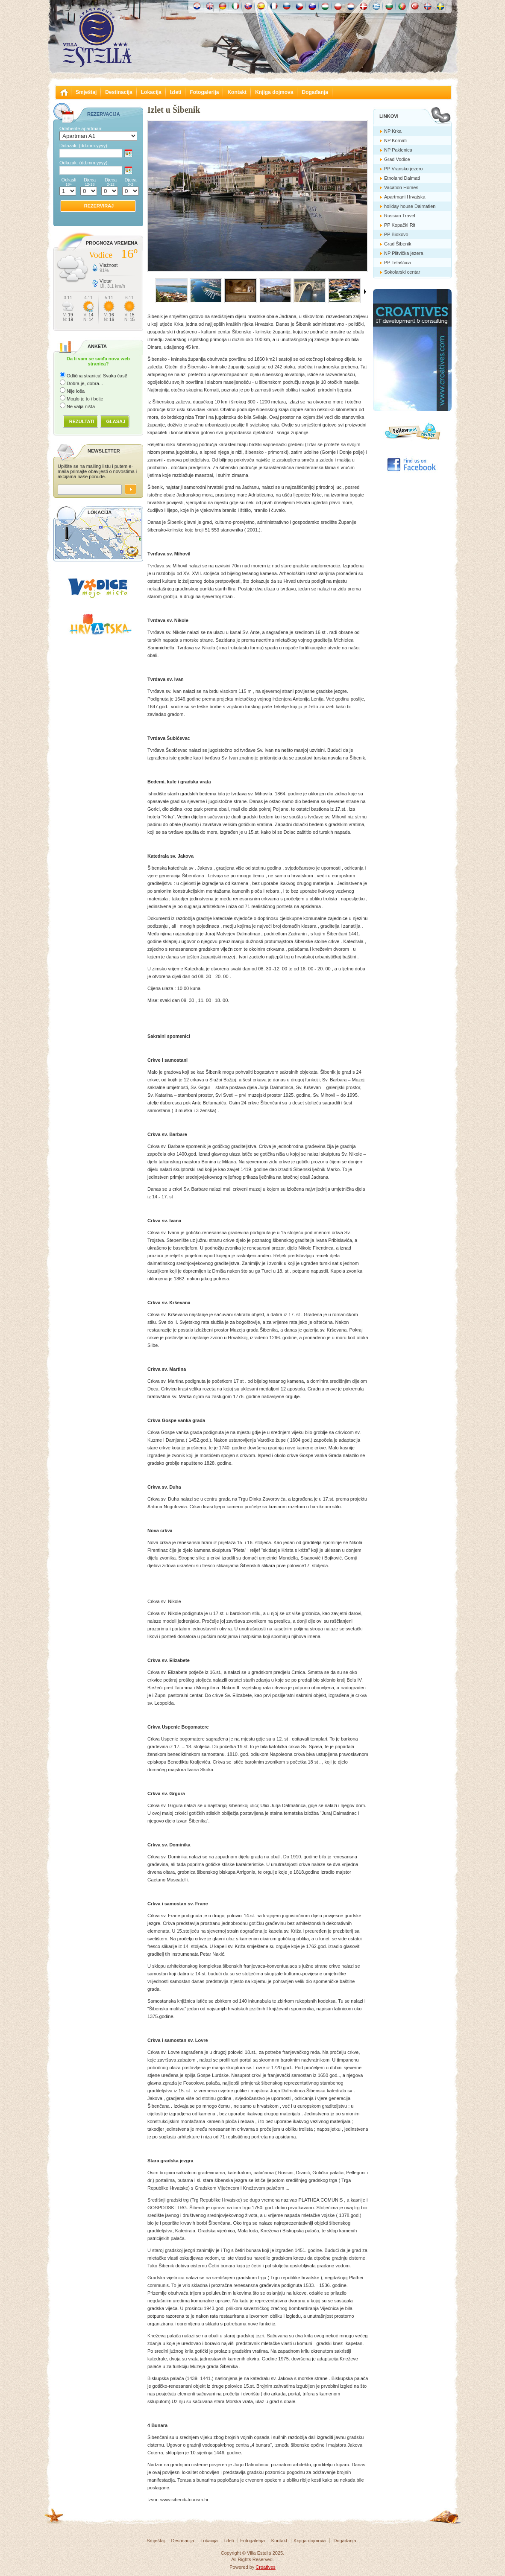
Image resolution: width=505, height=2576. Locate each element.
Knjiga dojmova (274, 92)
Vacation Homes (401, 187)
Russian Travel (399, 215)
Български (389, 6)
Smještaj (86, 92)
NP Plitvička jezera (403, 253)
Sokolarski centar (402, 272)
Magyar (325, 6)
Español (261, 6)
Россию (286, 6)
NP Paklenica (398, 149)
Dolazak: (84, 145)
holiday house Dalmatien (409, 206)
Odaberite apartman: (81, 128)
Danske (363, 6)
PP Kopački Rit (399, 225)
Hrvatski (197, 6)
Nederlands (350, 6)
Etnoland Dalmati (402, 178)
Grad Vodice (397, 159)
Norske (427, 6)
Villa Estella (97, 37)
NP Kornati (395, 140)
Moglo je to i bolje (85, 398)
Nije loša (76, 391)
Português (402, 6)
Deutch (222, 6)
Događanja (315, 92)
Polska (338, 6)
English (210, 6)
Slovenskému (248, 6)
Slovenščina (312, 6)
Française (274, 6)
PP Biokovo (396, 234)
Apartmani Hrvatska (405, 196)
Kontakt (237, 92)
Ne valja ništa (81, 406)
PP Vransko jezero (403, 168)
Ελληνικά (376, 6)
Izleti (176, 92)
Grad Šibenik (397, 243)
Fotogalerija (204, 92)
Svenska (440, 6)
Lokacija (151, 92)
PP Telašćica (397, 262)
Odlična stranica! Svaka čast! (97, 375)
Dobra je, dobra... (85, 383)
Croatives (265, 2567)
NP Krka (393, 131)
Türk (415, 6)
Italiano (235, 6)
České (299, 6)
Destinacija (118, 92)
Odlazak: (84, 162)
